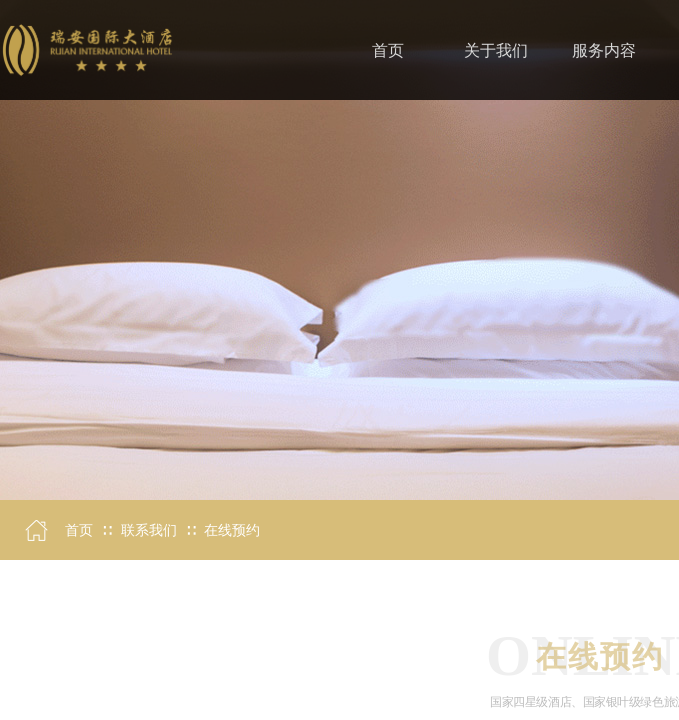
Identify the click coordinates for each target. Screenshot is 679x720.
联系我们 (149, 530)
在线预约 (232, 530)
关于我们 (496, 50)
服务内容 (604, 50)
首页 (79, 530)
